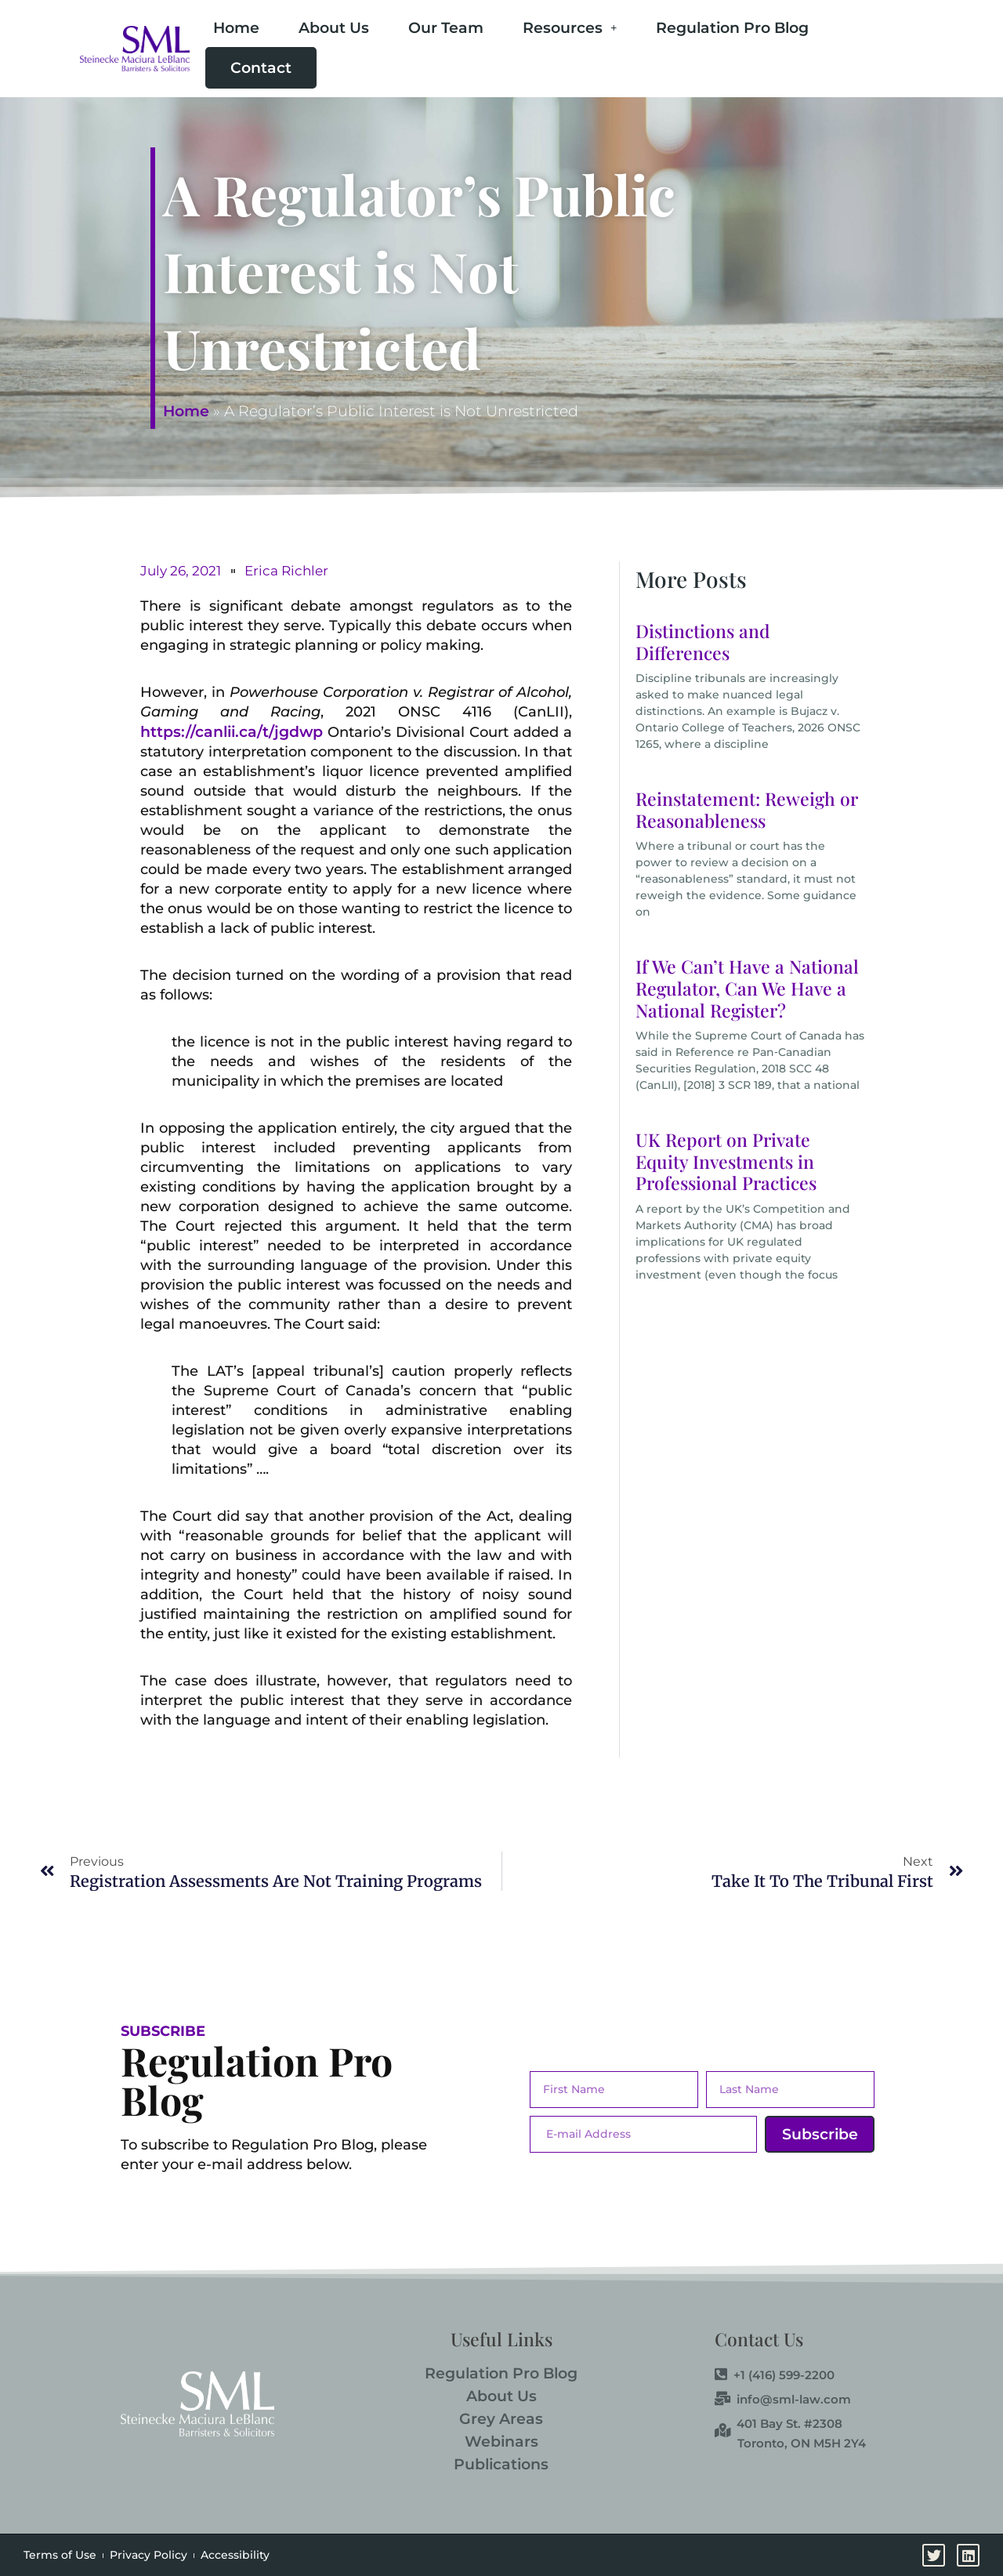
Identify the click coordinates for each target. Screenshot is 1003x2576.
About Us (334, 28)
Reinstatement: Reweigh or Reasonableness (746, 809)
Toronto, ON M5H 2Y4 (801, 2443)
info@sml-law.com (783, 2400)
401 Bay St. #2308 (778, 2424)
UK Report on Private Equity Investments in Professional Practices (726, 1161)
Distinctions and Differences (702, 642)
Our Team (445, 28)
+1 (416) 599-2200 (775, 2375)
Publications (501, 2464)
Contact (260, 68)
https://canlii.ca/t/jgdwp (231, 732)
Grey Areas (501, 2418)
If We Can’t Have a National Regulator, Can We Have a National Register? (747, 987)
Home (236, 28)
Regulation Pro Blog (732, 28)
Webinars (501, 2441)
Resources (570, 28)
